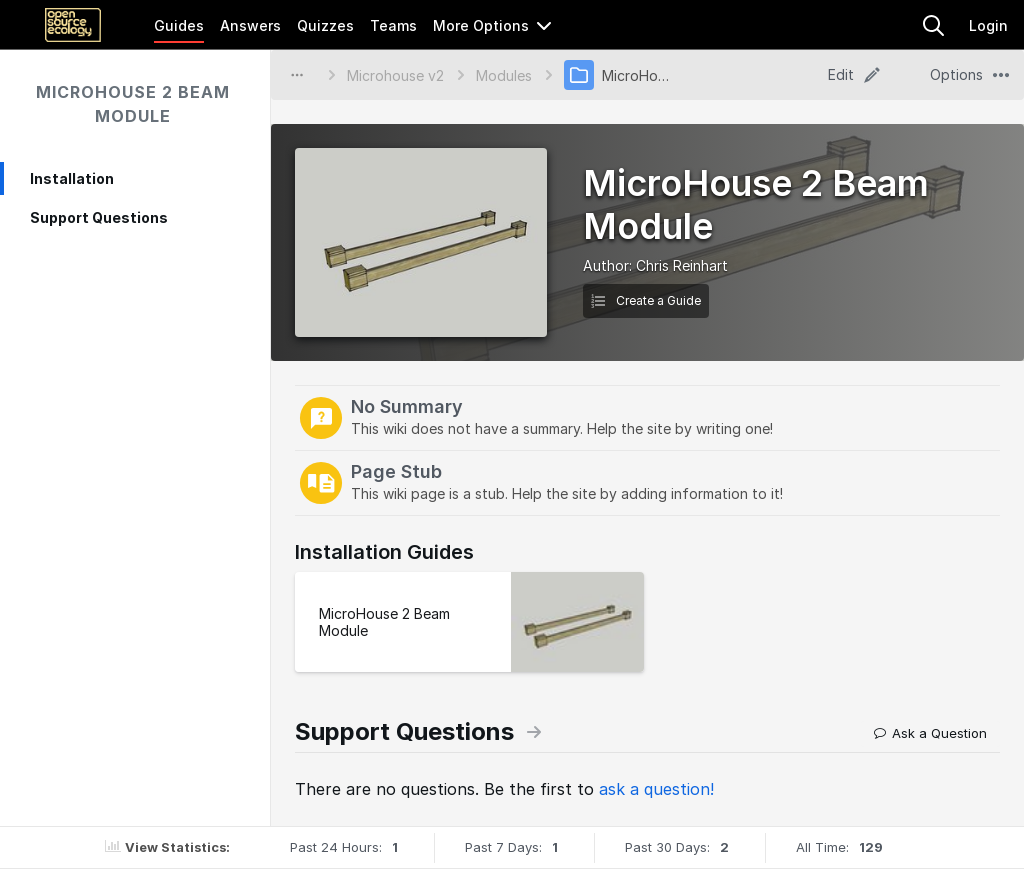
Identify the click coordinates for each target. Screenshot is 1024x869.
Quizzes (325, 25)
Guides (179, 25)
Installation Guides (384, 552)
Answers (250, 25)
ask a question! (656, 789)
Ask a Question (930, 733)
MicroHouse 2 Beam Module (133, 104)
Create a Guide (646, 300)
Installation (72, 178)
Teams (393, 25)
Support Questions (99, 217)
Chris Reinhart (682, 265)
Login (988, 25)
